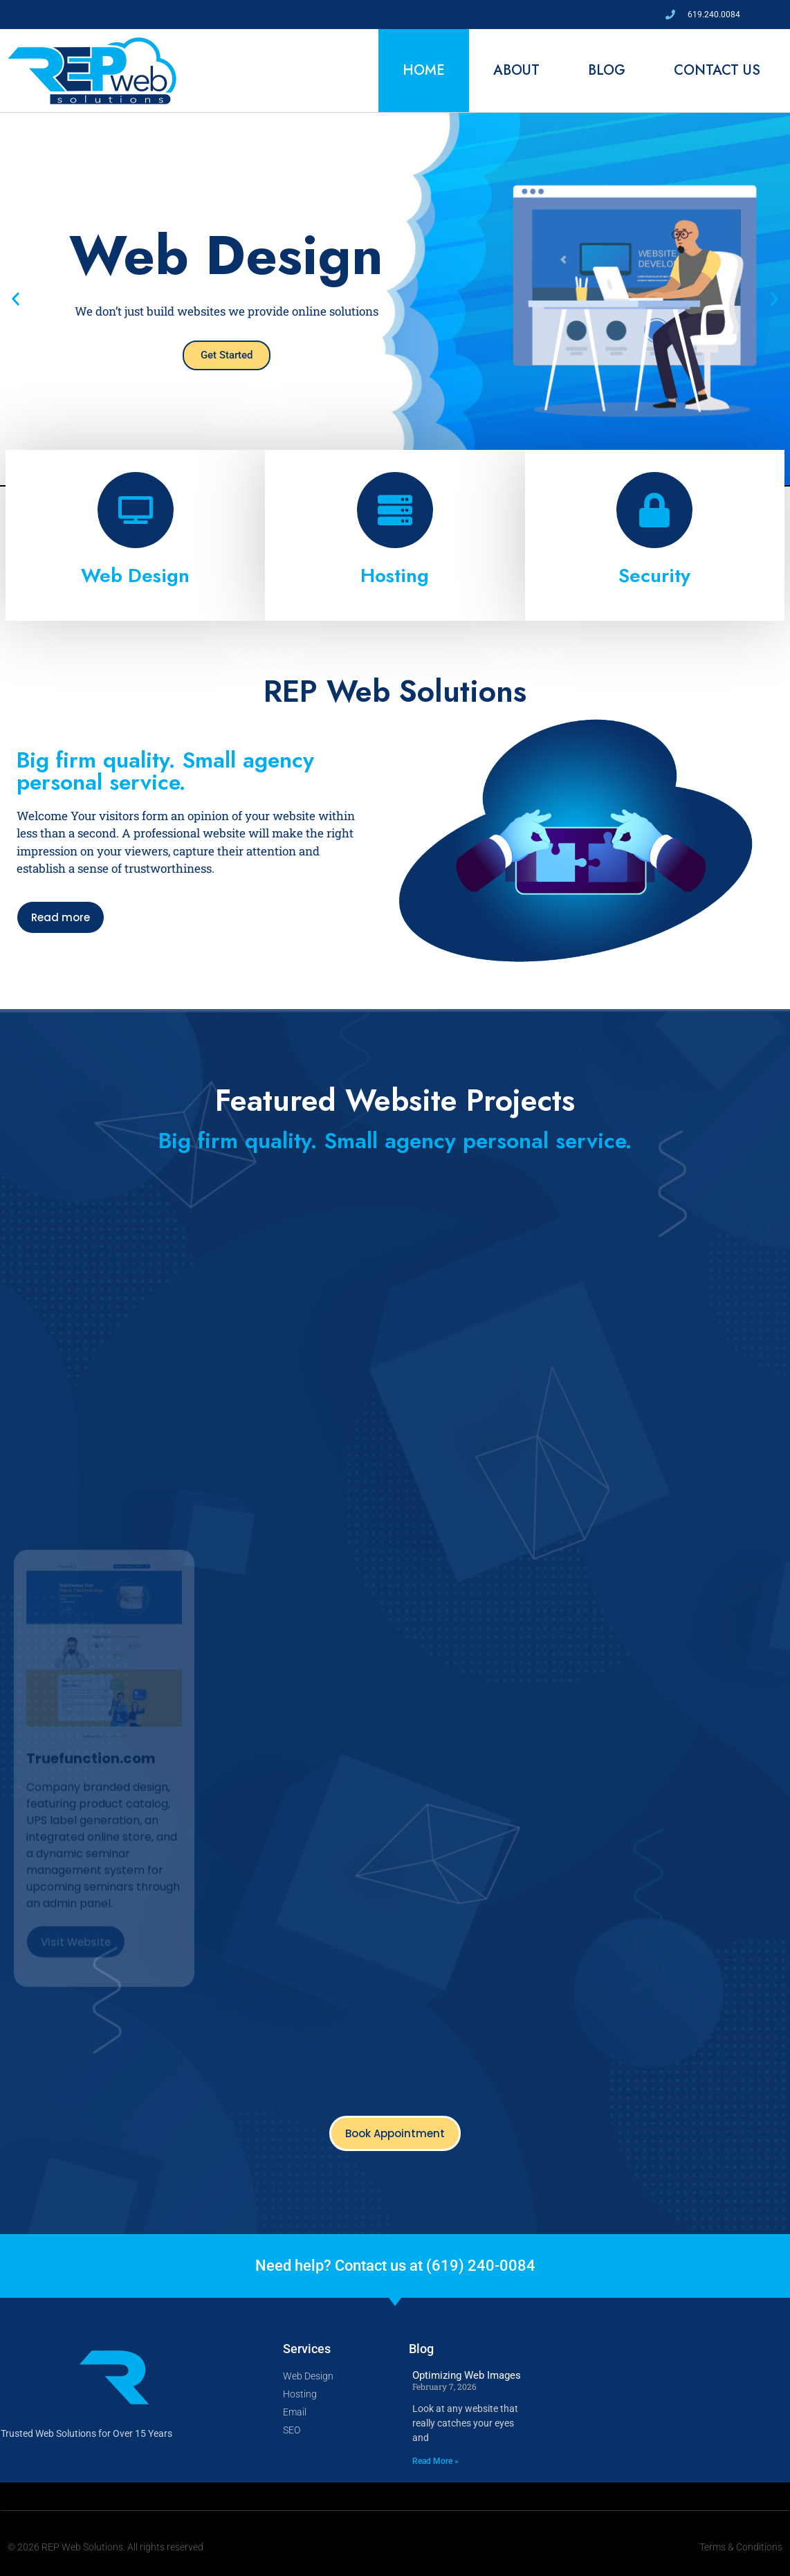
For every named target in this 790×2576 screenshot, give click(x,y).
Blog (606, 70)
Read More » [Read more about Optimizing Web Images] (435, 2461)
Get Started (226, 355)
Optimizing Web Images (466, 2375)
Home (424, 70)
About (516, 70)
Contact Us (717, 70)
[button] (15, 299)
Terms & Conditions (740, 2546)
